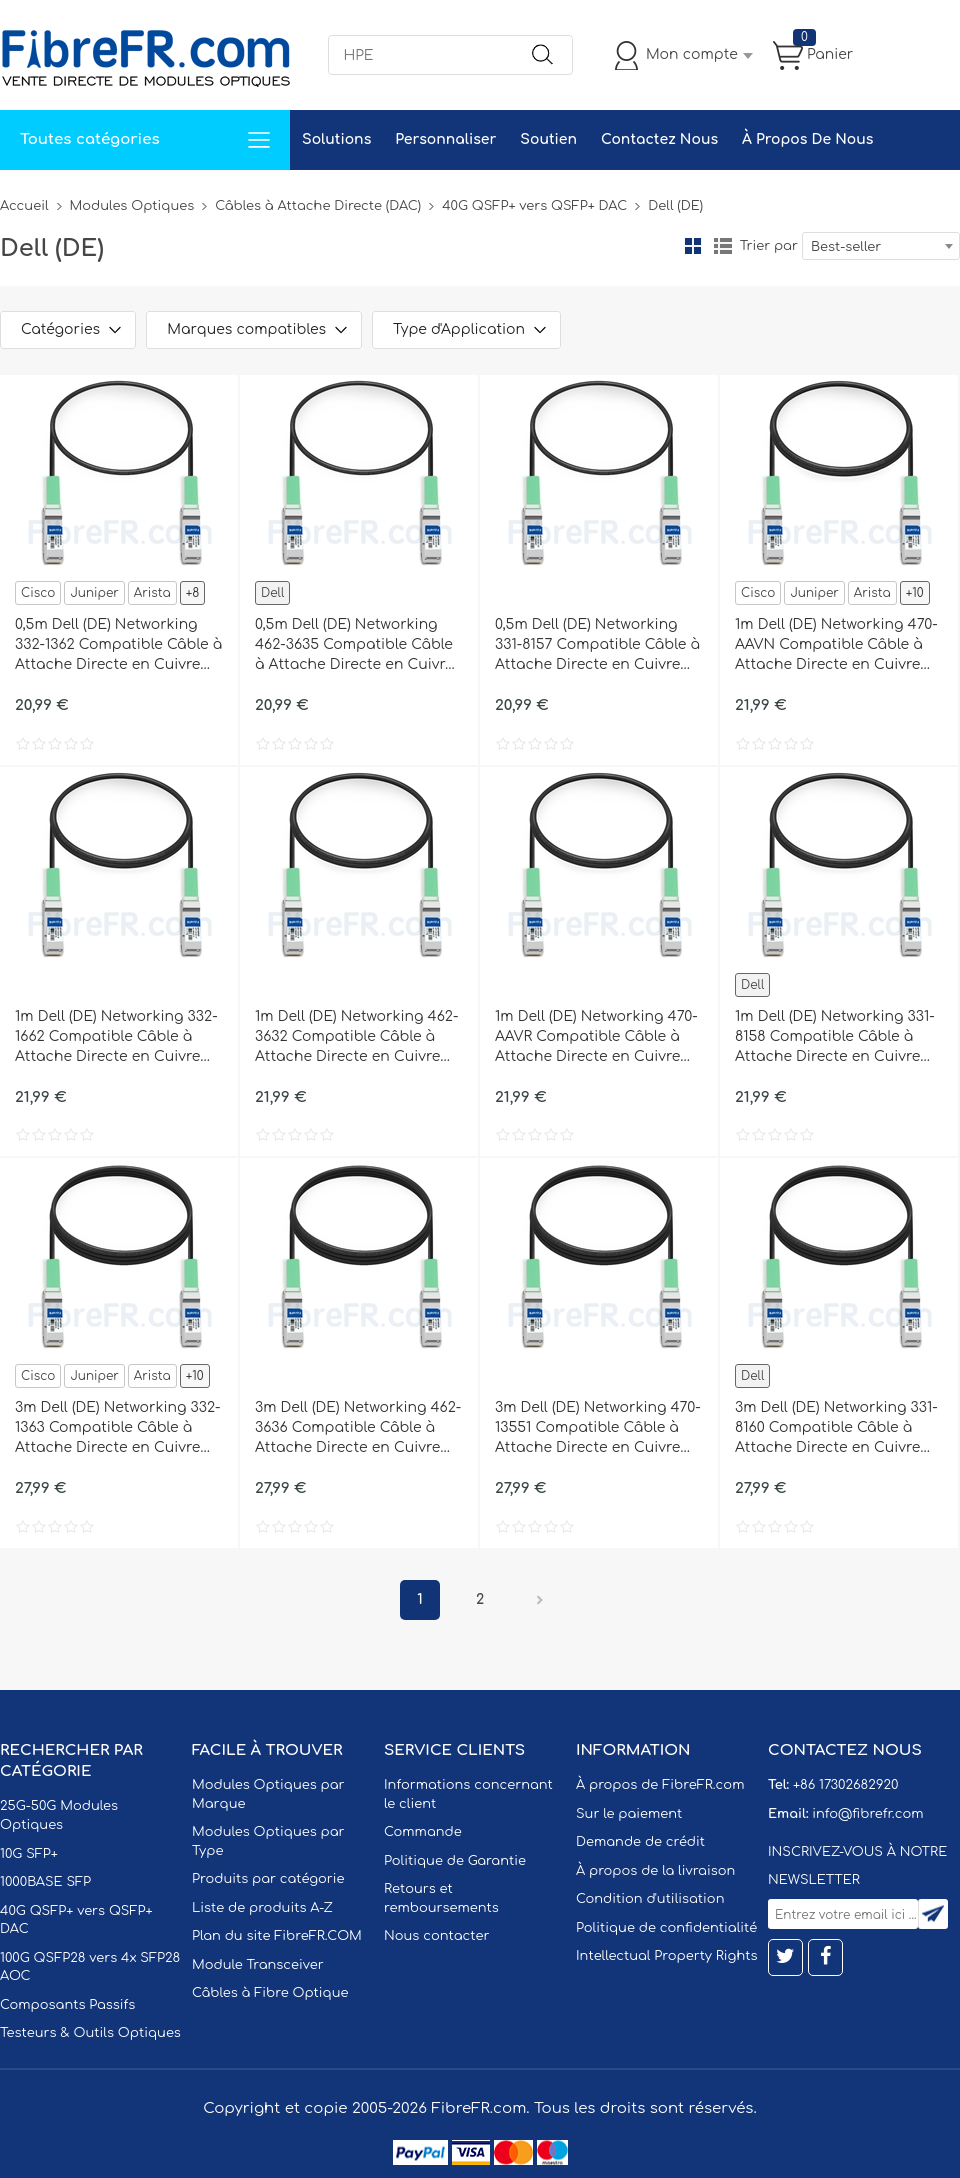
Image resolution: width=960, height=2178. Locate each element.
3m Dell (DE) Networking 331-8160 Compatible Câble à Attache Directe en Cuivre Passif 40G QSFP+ (836, 1429)
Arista (152, 593)
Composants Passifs (67, 2005)
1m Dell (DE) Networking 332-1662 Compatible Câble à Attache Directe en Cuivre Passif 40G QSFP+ (116, 1038)
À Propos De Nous (807, 139)
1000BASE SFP (45, 1882)
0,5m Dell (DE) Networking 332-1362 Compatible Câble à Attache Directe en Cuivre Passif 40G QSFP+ (118, 646)
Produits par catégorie (268, 1879)
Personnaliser (445, 139)
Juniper (94, 593)
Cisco (38, 593)
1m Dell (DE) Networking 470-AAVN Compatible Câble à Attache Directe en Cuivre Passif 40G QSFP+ (836, 646)
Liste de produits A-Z (262, 1908)
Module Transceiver (258, 1965)
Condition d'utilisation (650, 1899)
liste (723, 246)
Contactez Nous (659, 139)
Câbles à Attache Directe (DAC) (318, 206)
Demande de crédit (640, 1842)
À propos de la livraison (655, 1871)
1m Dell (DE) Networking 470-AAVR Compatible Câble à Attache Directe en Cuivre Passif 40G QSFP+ (596, 1038)
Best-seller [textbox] (846, 247)
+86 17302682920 (845, 1785)
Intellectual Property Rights (666, 1956)
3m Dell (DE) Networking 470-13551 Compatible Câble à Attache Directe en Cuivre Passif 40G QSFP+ (598, 1429)
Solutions (336, 139)
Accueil (24, 206)
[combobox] (881, 246)
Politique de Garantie (455, 1861)
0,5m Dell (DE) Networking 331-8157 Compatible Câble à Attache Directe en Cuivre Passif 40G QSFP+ (597, 646)
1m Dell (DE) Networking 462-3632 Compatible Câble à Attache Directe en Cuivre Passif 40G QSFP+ (356, 1038)
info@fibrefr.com (867, 1814)
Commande (423, 1832)
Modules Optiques (132, 206)
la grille (693, 246)
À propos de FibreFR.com (660, 1785)
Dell (272, 593)
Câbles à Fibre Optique (270, 1993)
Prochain (540, 1600)
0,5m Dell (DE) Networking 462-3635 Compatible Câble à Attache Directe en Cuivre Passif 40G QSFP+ (354, 646)
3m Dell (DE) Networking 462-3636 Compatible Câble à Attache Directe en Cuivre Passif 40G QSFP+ (358, 1429)
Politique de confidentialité (666, 1928)
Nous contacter (436, 1936)
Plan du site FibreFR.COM (277, 1936)
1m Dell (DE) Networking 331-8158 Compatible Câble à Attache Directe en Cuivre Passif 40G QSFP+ (835, 1038)
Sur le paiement (629, 1814)
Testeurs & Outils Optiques (90, 2033)
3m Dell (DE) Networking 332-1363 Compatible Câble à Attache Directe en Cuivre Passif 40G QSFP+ (118, 1429)
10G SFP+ (29, 1854)
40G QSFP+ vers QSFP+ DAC (534, 206)
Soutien (548, 139)
